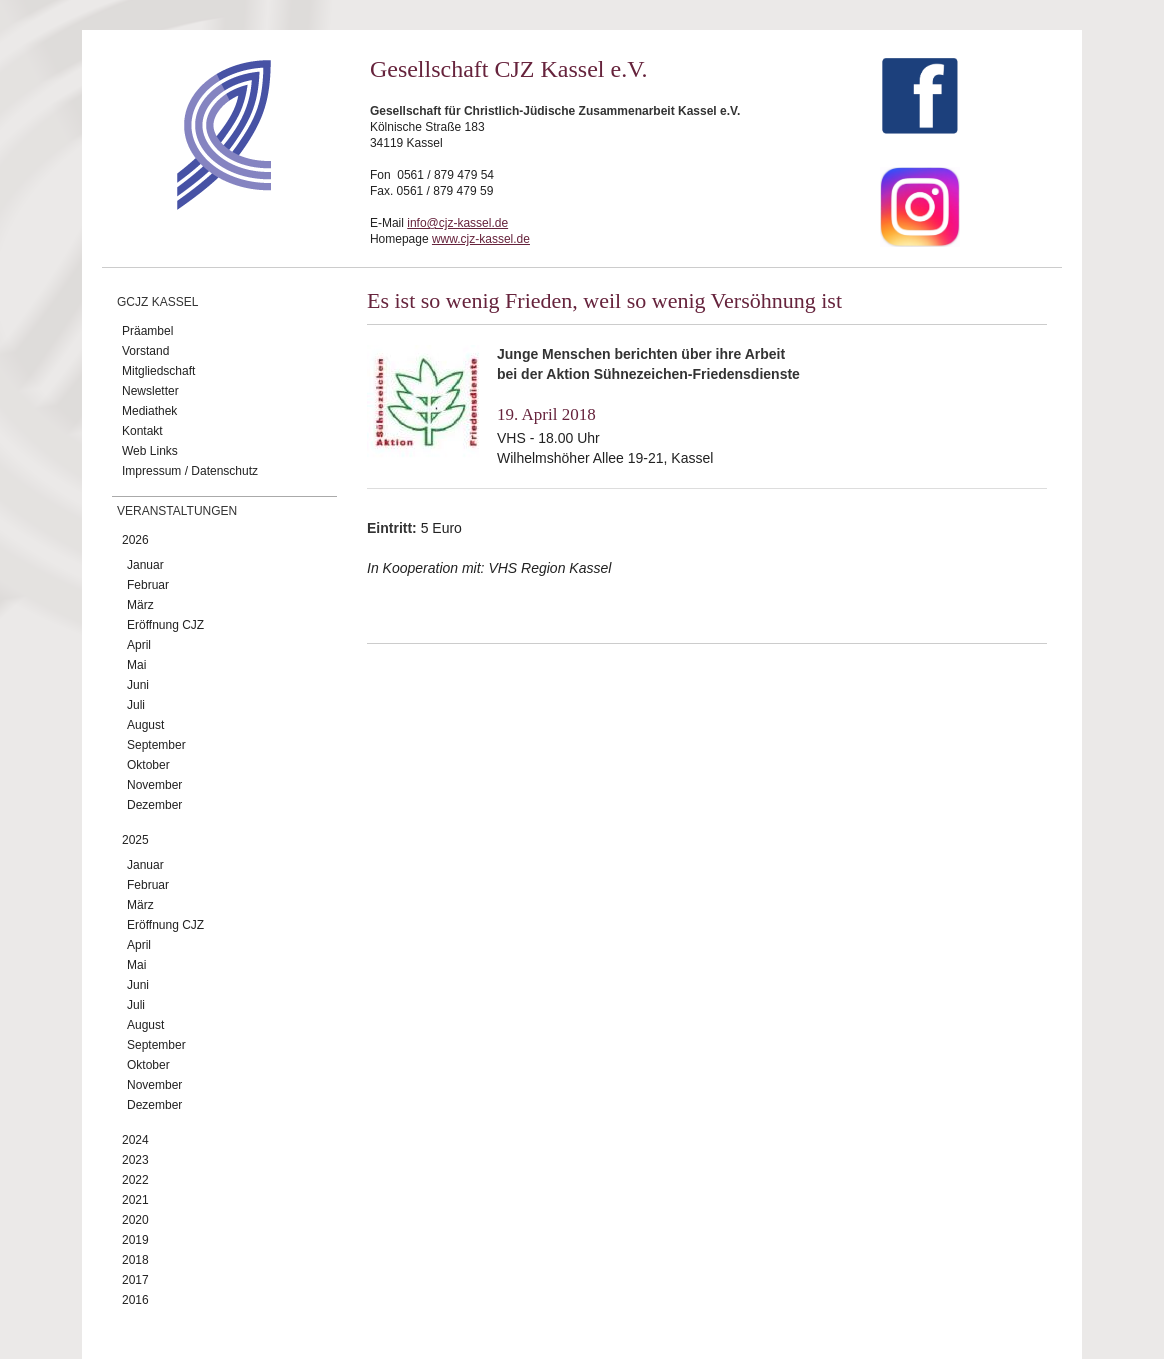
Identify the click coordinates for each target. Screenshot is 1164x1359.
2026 (135, 540)
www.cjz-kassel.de (481, 239)
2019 (135, 1240)
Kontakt (142, 431)
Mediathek (149, 411)
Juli (136, 705)
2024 (135, 1140)
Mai (136, 665)
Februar (148, 585)
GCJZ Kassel (157, 302)
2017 (135, 1280)
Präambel (147, 331)
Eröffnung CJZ (165, 625)
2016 (135, 1300)
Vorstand (145, 351)
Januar (145, 565)
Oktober (148, 765)
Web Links (150, 451)
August (145, 725)
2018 (135, 1260)
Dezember (154, 805)
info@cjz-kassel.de (457, 223)
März (140, 605)
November (154, 785)
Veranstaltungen (177, 511)
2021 (135, 1200)
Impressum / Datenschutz (190, 471)
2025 (135, 840)
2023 (135, 1160)
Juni (138, 685)
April (139, 645)
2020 (135, 1220)
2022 (135, 1180)
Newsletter (150, 391)
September (156, 745)
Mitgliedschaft (158, 371)
